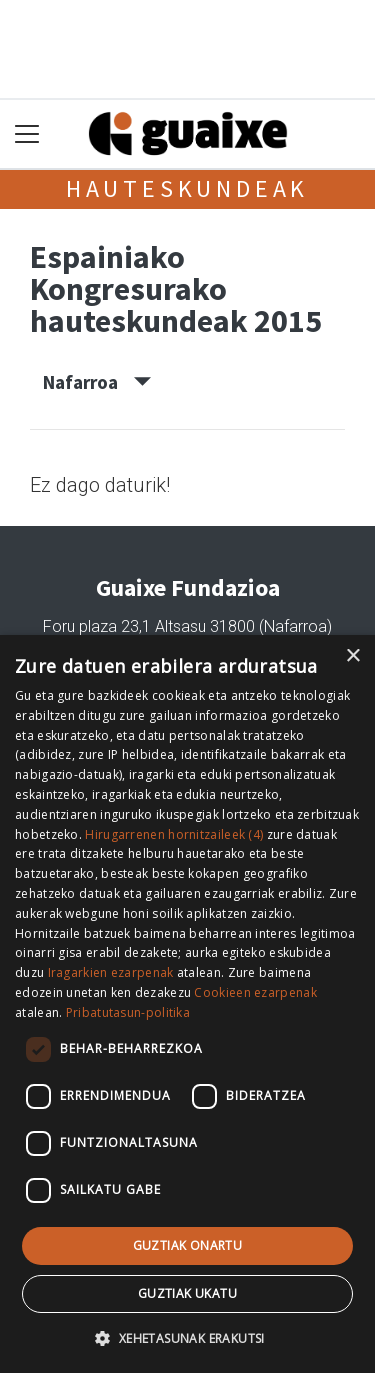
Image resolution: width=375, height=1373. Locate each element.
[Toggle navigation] (27, 134)
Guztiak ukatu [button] (187, 1293)
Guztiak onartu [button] (188, 1245)
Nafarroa (97, 382)
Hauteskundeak (187, 188)
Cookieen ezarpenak (255, 992)
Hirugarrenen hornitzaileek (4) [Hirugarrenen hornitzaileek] (174, 834)
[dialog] (187, 1004)
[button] (187, 1338)
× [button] (352, 656)
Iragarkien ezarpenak (111, 972)
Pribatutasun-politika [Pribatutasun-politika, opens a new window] (128, 1012)
